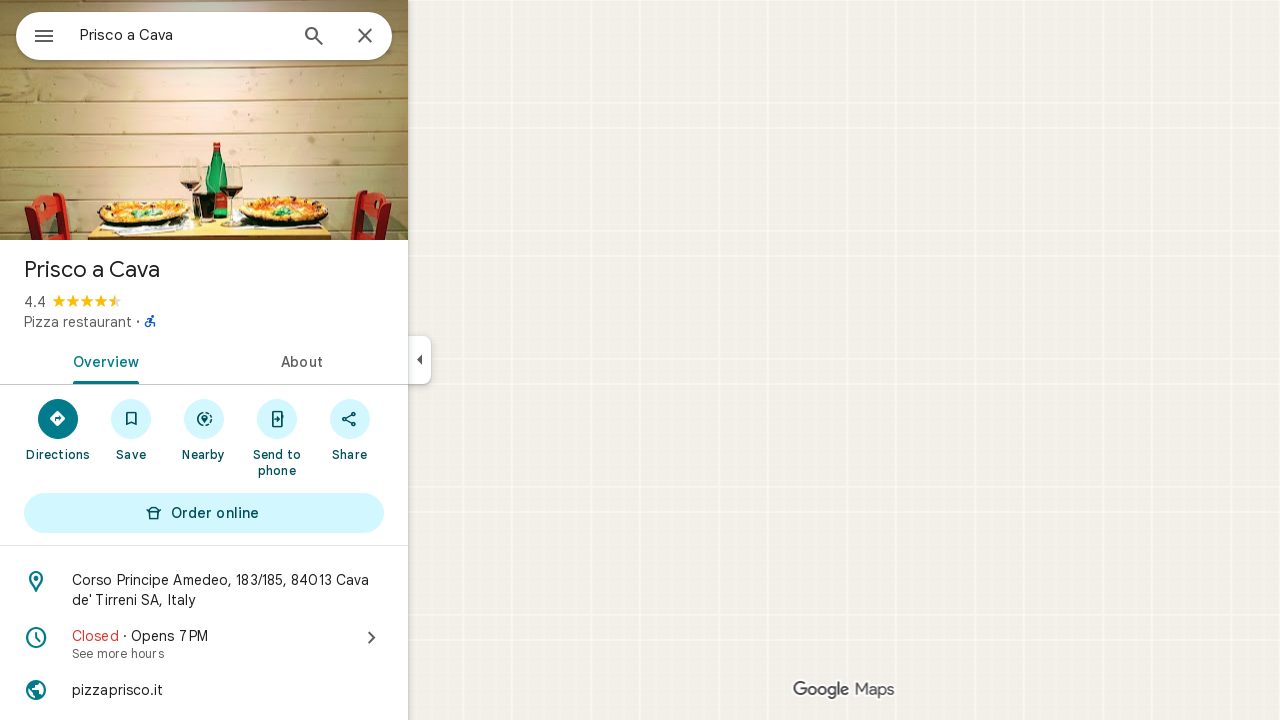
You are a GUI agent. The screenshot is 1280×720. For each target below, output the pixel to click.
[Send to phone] (348, 437)
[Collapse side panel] (491, 360)
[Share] (421, 429)
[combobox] (235, 35)
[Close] (437, 37)
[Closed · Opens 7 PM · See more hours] (276, 644)
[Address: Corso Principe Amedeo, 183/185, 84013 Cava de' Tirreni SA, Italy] (276, 590)
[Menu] (36, 34)
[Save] (203, 429)
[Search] (386, 38)
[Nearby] (276, 429)
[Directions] (130, 429)
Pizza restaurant (150, 322)
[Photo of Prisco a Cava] (276, 120)
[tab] (174, 360)
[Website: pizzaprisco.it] (276, 690)
